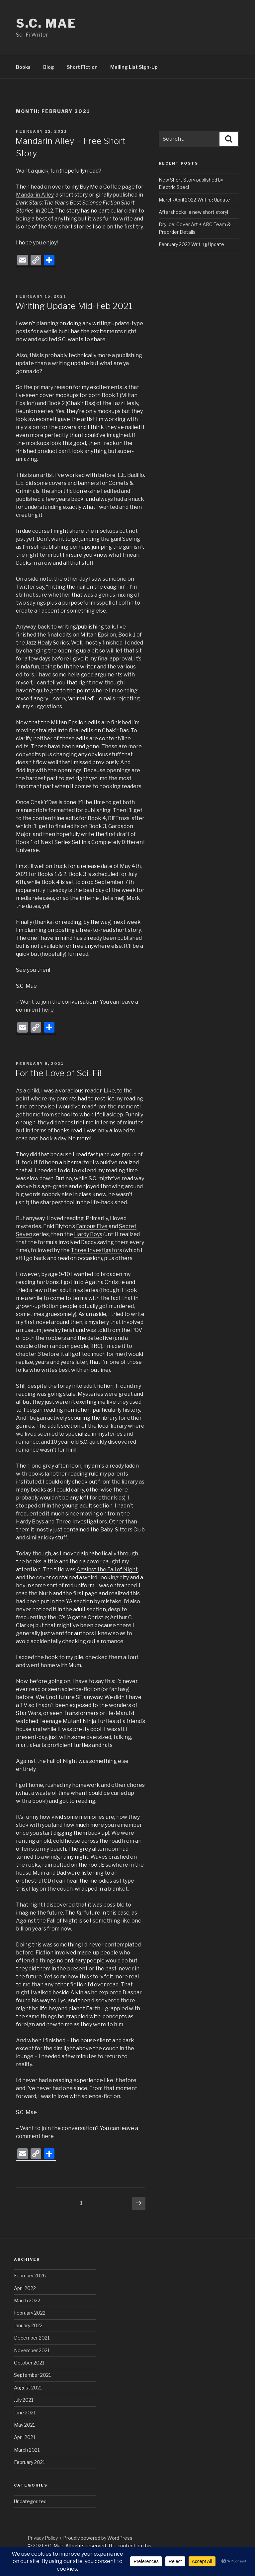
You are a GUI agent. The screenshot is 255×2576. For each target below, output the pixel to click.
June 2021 (25, 2412)
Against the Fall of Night (107, 1569)
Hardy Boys (88, 1234)
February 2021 (29, 2462)
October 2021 (29, 2362)
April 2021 (24, 2437)
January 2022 (28, 2325)
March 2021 (27, 2450)
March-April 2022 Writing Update (194, 200)
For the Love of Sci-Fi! (58, 1073)
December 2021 (31, 2338)
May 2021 (24, 2425)
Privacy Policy (43, 2538)
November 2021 (31, 2350)
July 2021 (23, 2400)
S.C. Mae (46, 23)
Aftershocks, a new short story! (193, 212)
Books (23, 67)
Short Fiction (82, 67)
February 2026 (30, 2275)
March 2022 (27, 2300)
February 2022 (29, 2313)
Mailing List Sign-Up (134, 67)
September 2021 (32, 2375)
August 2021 (28, 2387)
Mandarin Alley (34, 195)
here (48, 1010)
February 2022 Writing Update (191, 244)
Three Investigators (96, 1250)
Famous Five (92, 1226)
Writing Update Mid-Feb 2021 (73, 306)
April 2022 (25, 2288)
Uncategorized (30, 2501)
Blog (48, 67)
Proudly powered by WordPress (97, 2538)
